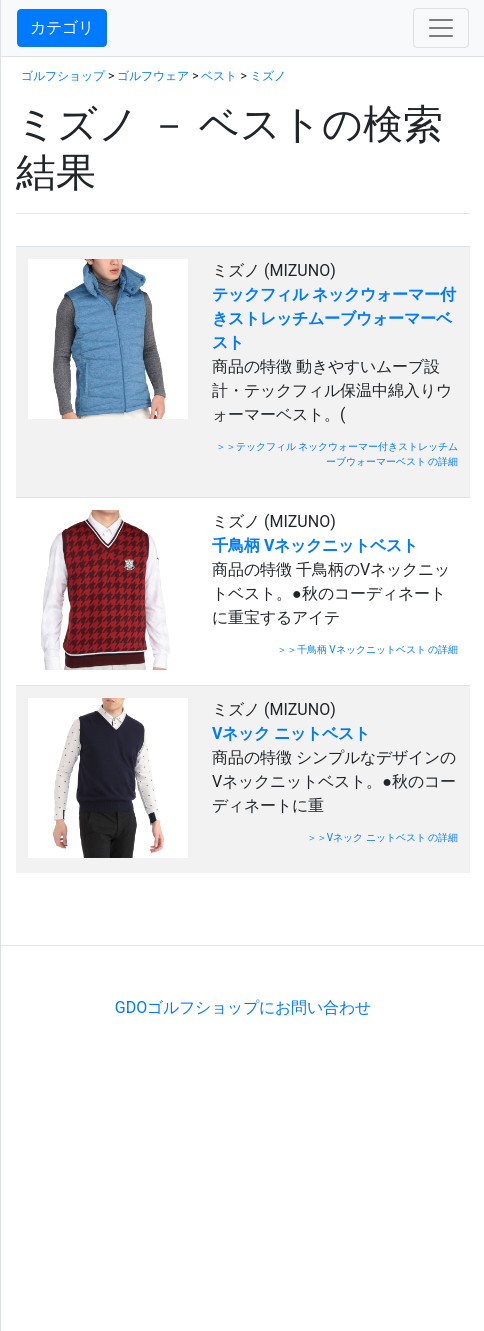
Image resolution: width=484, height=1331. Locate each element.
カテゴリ (62, 27)
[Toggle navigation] (441, 28)
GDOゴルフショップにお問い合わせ (243, 1007)
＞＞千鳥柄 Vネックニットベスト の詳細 (367, 649)
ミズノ (268, 76)
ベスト (219, 76)
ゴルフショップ (63, 76)
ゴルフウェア (153, 76)
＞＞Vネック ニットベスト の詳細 (382, 837)
